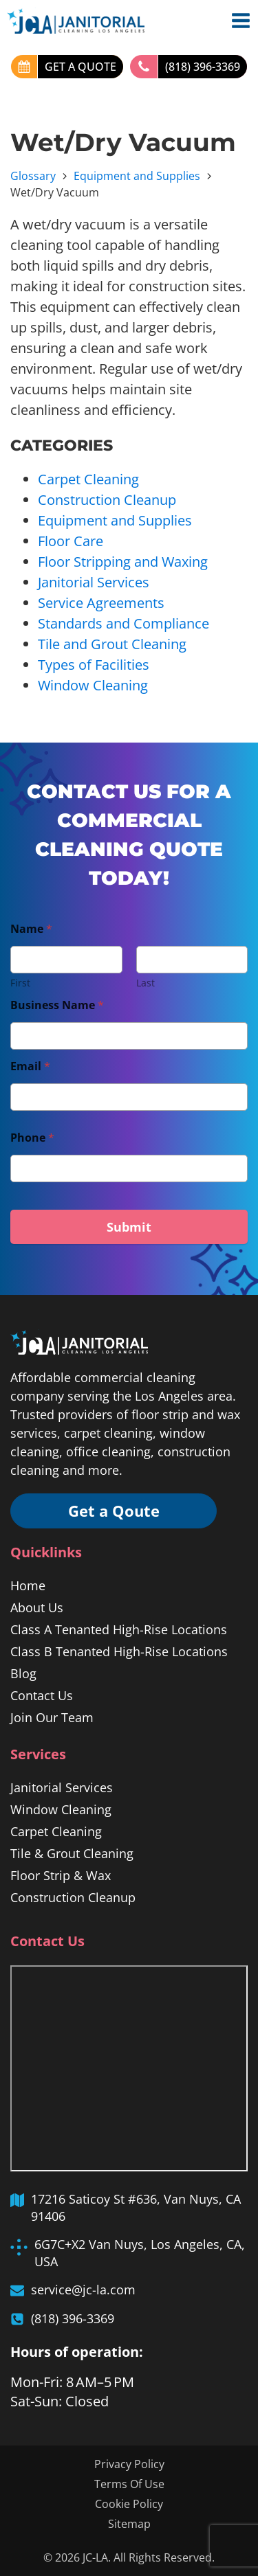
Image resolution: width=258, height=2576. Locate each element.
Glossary (33, 175)
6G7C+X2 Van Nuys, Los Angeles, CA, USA (139, 2253)
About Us (36, 1607)
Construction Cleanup (107, 499)
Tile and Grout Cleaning (112, 644)
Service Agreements (101, 603)
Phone (32, 1137)
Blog (23, 1673)
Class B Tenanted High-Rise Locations (119, 1651)
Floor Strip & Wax (60, 1875)
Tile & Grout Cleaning (71, 1853)
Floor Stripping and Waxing (123, 561)
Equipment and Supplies (137, 175)
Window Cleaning (93, 685)
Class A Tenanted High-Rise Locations (118, 1629)
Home (27, 1585)
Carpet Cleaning (88, 479)
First (20, 982)
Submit (129, 1227)
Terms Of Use (129, 2484)
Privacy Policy (129, 2464)
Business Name (57, 1005)
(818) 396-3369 (202, 66)
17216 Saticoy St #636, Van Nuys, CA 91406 (136, 2207)
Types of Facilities (93, 664)
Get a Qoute (114, 1510)
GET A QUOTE (80, 66)
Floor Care (70, 541)
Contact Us (41, 1695)
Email (30, 1066)
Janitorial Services (93, 582)
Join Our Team (52, 1717)
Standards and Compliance (123, 623)
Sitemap (129, 2523)
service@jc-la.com (83, 2289)
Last (145, 982)
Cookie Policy (129, 2503)
